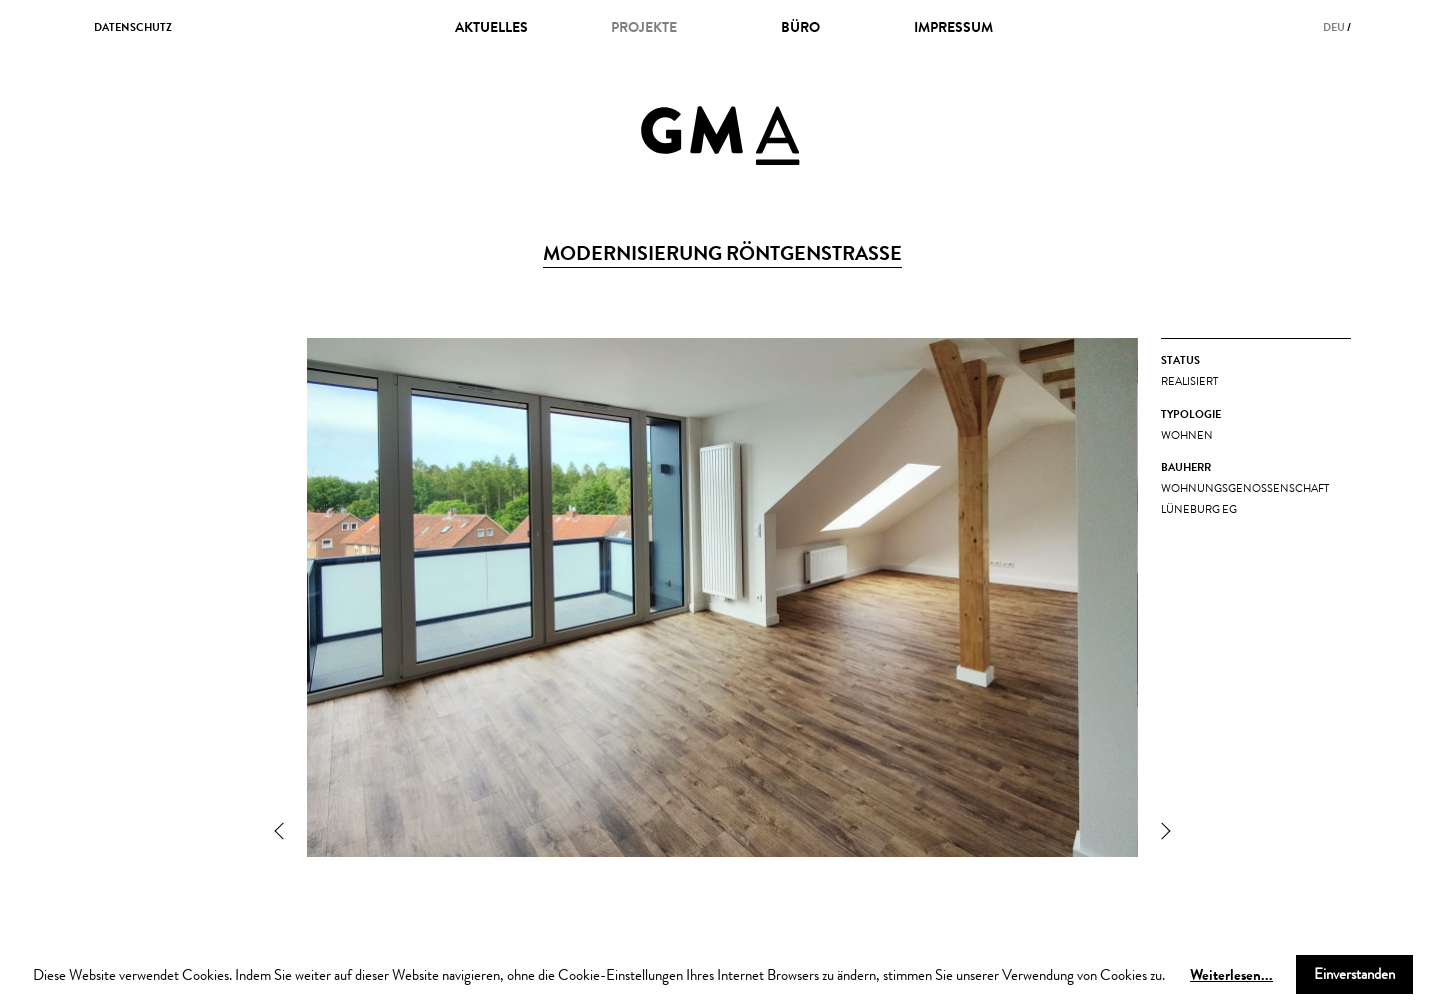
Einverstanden (1354, 974)
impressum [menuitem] (953, 27)
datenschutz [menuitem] (133, 27)
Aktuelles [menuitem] (491, 27)
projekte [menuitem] (644, 27)
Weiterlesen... (1231, 974)
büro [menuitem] (800, 27)
